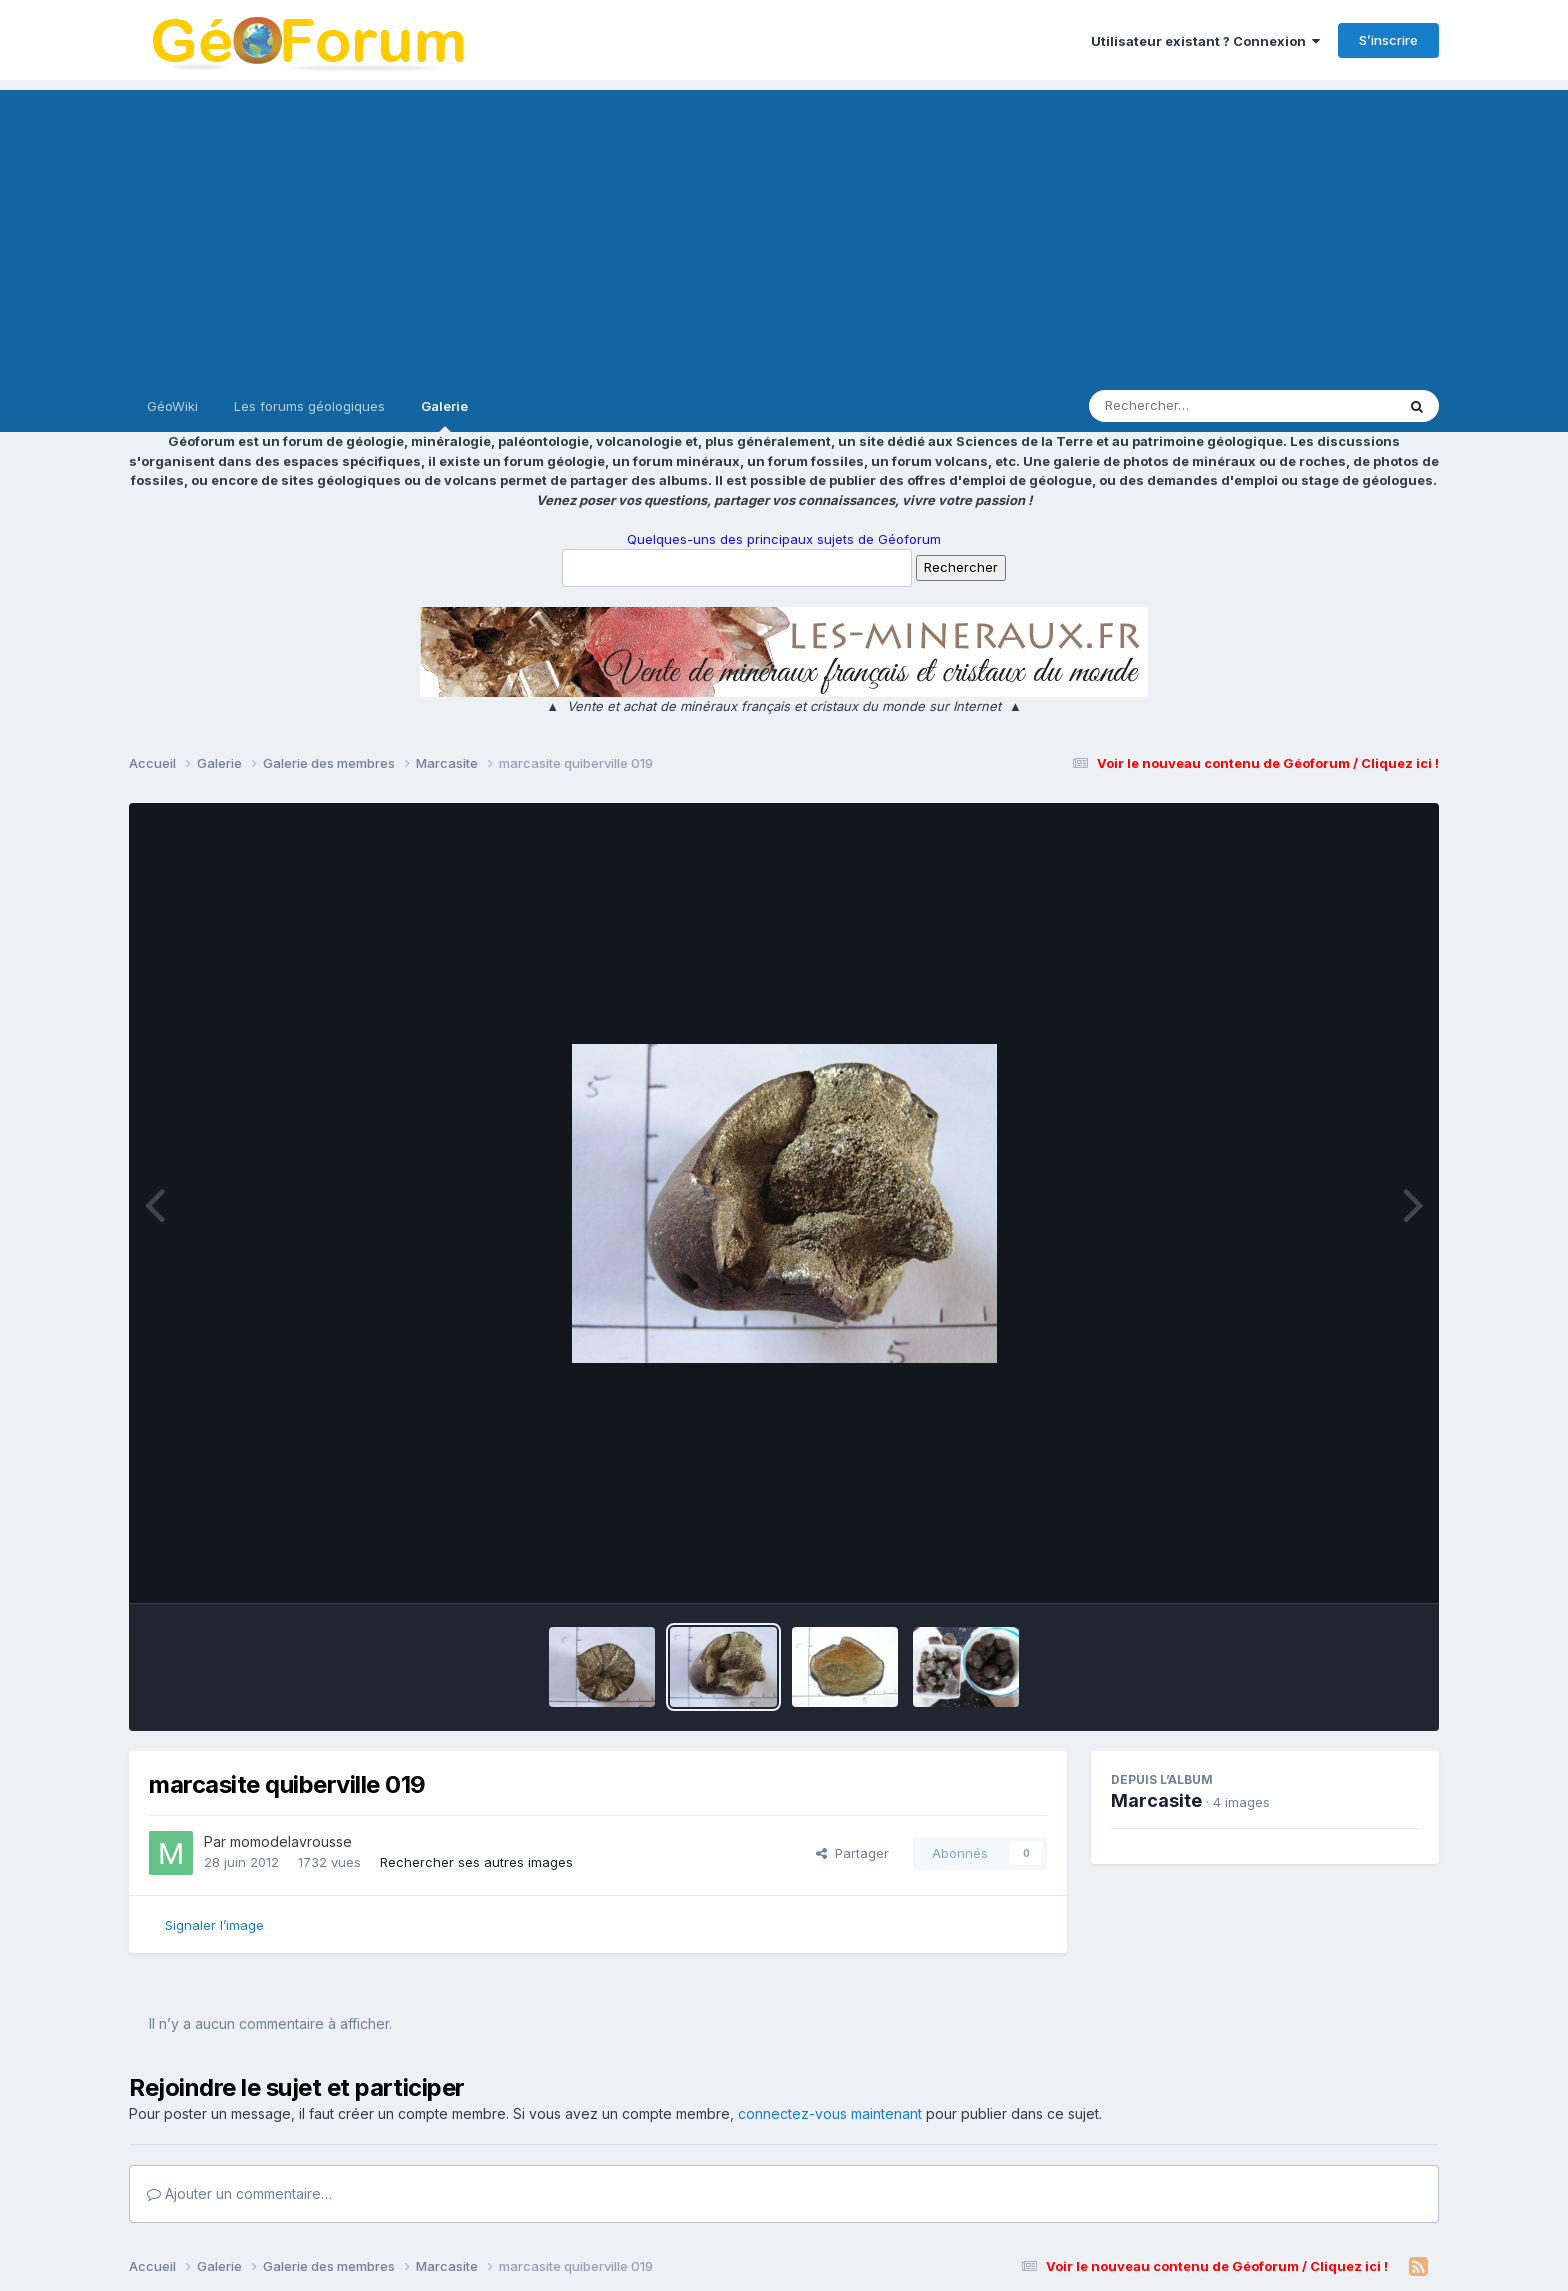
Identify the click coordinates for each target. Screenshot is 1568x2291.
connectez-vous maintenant (830, 2113)
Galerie (444, 415)
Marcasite (1156, 1800)
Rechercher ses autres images (476, 1862)
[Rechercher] (1184, 406)
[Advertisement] (784, 230)
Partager (852, 1853)
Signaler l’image (214, 1925)
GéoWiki (172, 406)
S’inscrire (1388, 40)
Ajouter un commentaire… (239, 2193)
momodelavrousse (291, 1841)
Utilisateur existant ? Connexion (1205, 41)
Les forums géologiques (309, 406)
